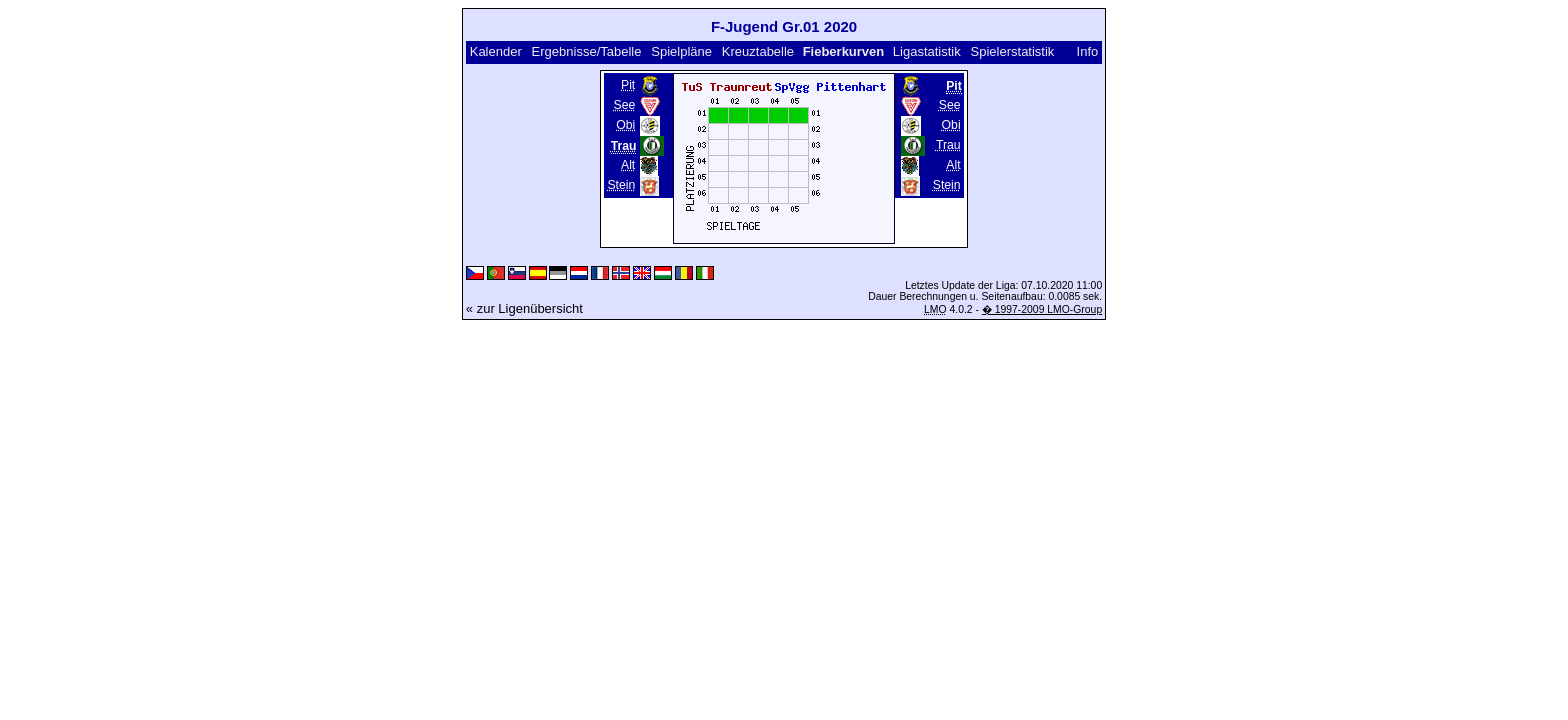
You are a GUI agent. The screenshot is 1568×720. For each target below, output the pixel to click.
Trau (948, 145)
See (625, 105)
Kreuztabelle (758, 51)
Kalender (496, 51)
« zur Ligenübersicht (524, 308)
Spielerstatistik (1013, 51)
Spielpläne (681, 51)
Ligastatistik (927, 51)
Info (1088, 51)
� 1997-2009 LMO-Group (1042, 309)
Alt (628, 165)
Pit (628, 85)
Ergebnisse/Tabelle (587, 51)
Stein (621, 185)
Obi (625, 125)
